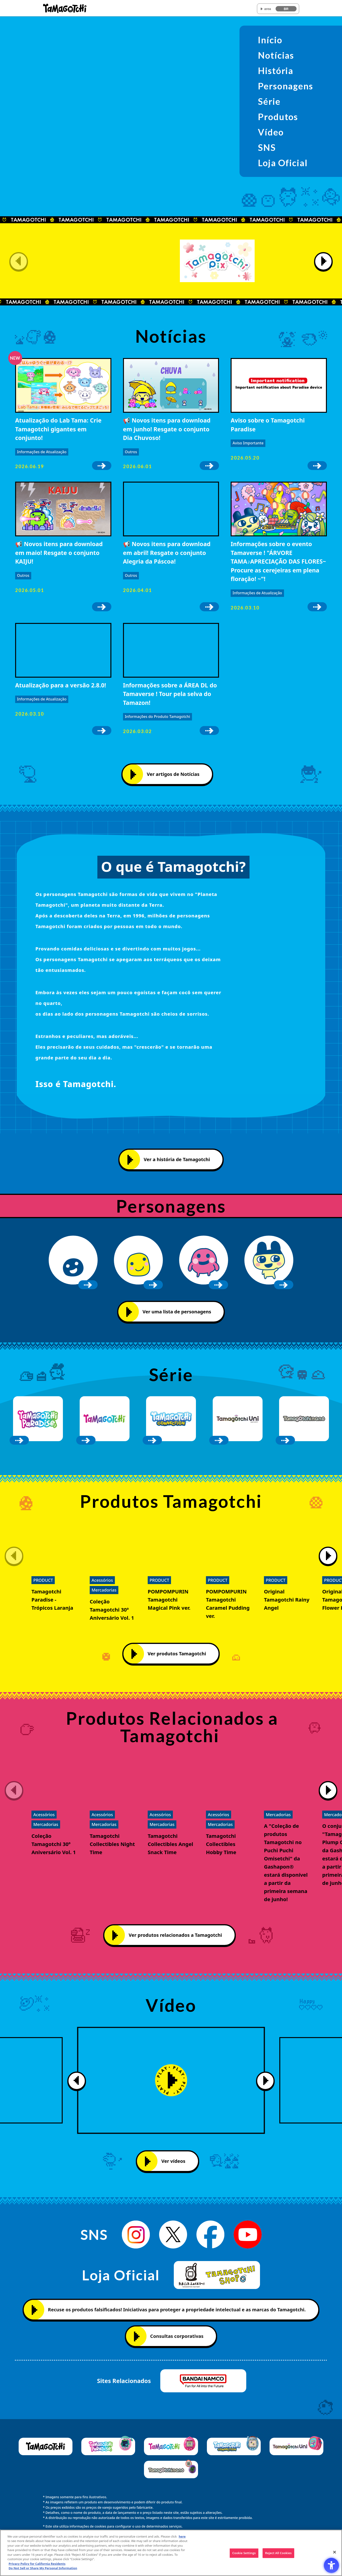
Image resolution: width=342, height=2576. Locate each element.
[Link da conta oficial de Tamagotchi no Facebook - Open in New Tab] (210, 2234)
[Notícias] (290, 55)
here (182, 2536)
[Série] (290, 101)
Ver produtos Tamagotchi (168, 1654)
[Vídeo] (290, 132)
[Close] (334, 2552)
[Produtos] (290, 116)
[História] (290, 70)
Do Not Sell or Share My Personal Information (43, 2568)
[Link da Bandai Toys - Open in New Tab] (203, 2380)
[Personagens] (290, 86)
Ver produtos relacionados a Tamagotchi (167, 1935)
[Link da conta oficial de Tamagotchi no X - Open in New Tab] (173, 2234)
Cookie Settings (244, 2553)
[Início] (290, 39)
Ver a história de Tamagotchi (168, 1160)
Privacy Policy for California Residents (37, 2564)
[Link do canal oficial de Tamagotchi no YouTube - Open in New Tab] (248, 2234)
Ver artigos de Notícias (164, 774)
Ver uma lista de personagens (168, 1312)
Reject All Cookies (278, 2553)
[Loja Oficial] (290, 162)
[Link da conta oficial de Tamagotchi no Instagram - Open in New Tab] (136, 2234)
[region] (171, 2553)
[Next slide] (323, 261)
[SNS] (290, 147)
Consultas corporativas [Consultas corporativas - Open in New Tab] (169, 2336)
